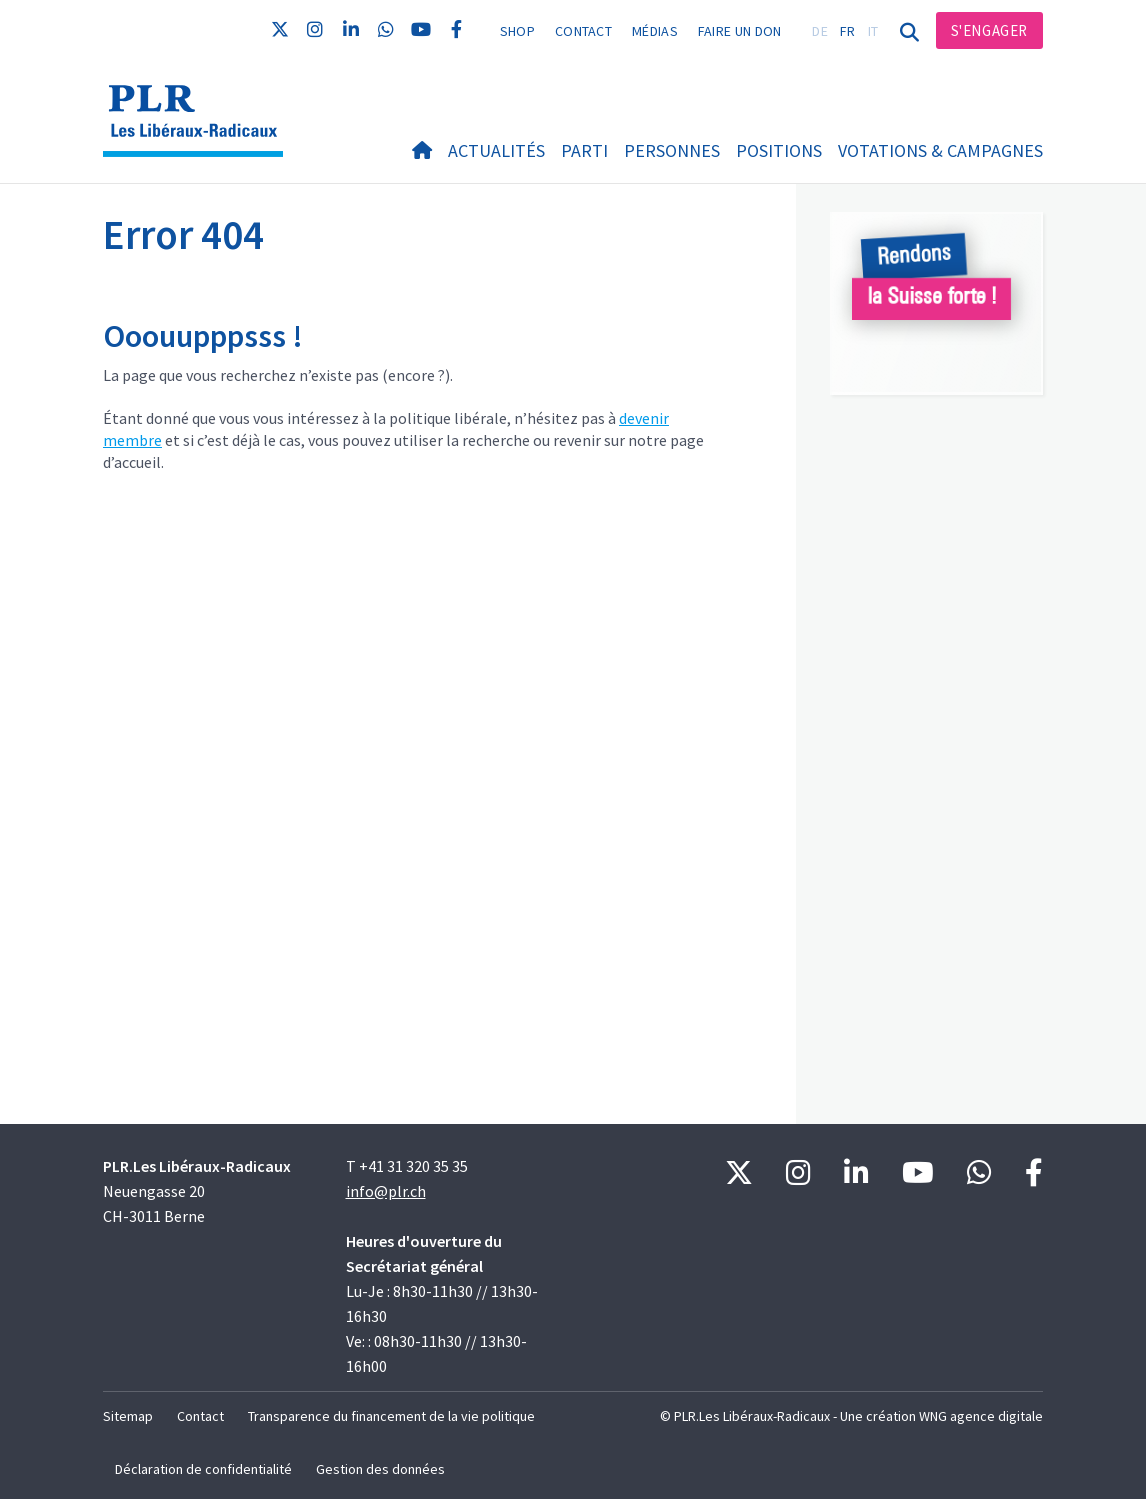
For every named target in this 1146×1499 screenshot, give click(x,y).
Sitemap (128, 1416)
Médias (655, 31)
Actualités (496, 150)
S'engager (989, 30)
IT (873, 31)
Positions (779, 150)
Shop (517, 31)
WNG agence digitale (981, 1416)
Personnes (672, 150)
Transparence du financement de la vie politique (391, 1416)
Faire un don (740, 31)
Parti (584, 150)
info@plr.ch (386, 1191)
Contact (583, 31)
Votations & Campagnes (940, 150)
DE (820, 31)
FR (848, 31)
